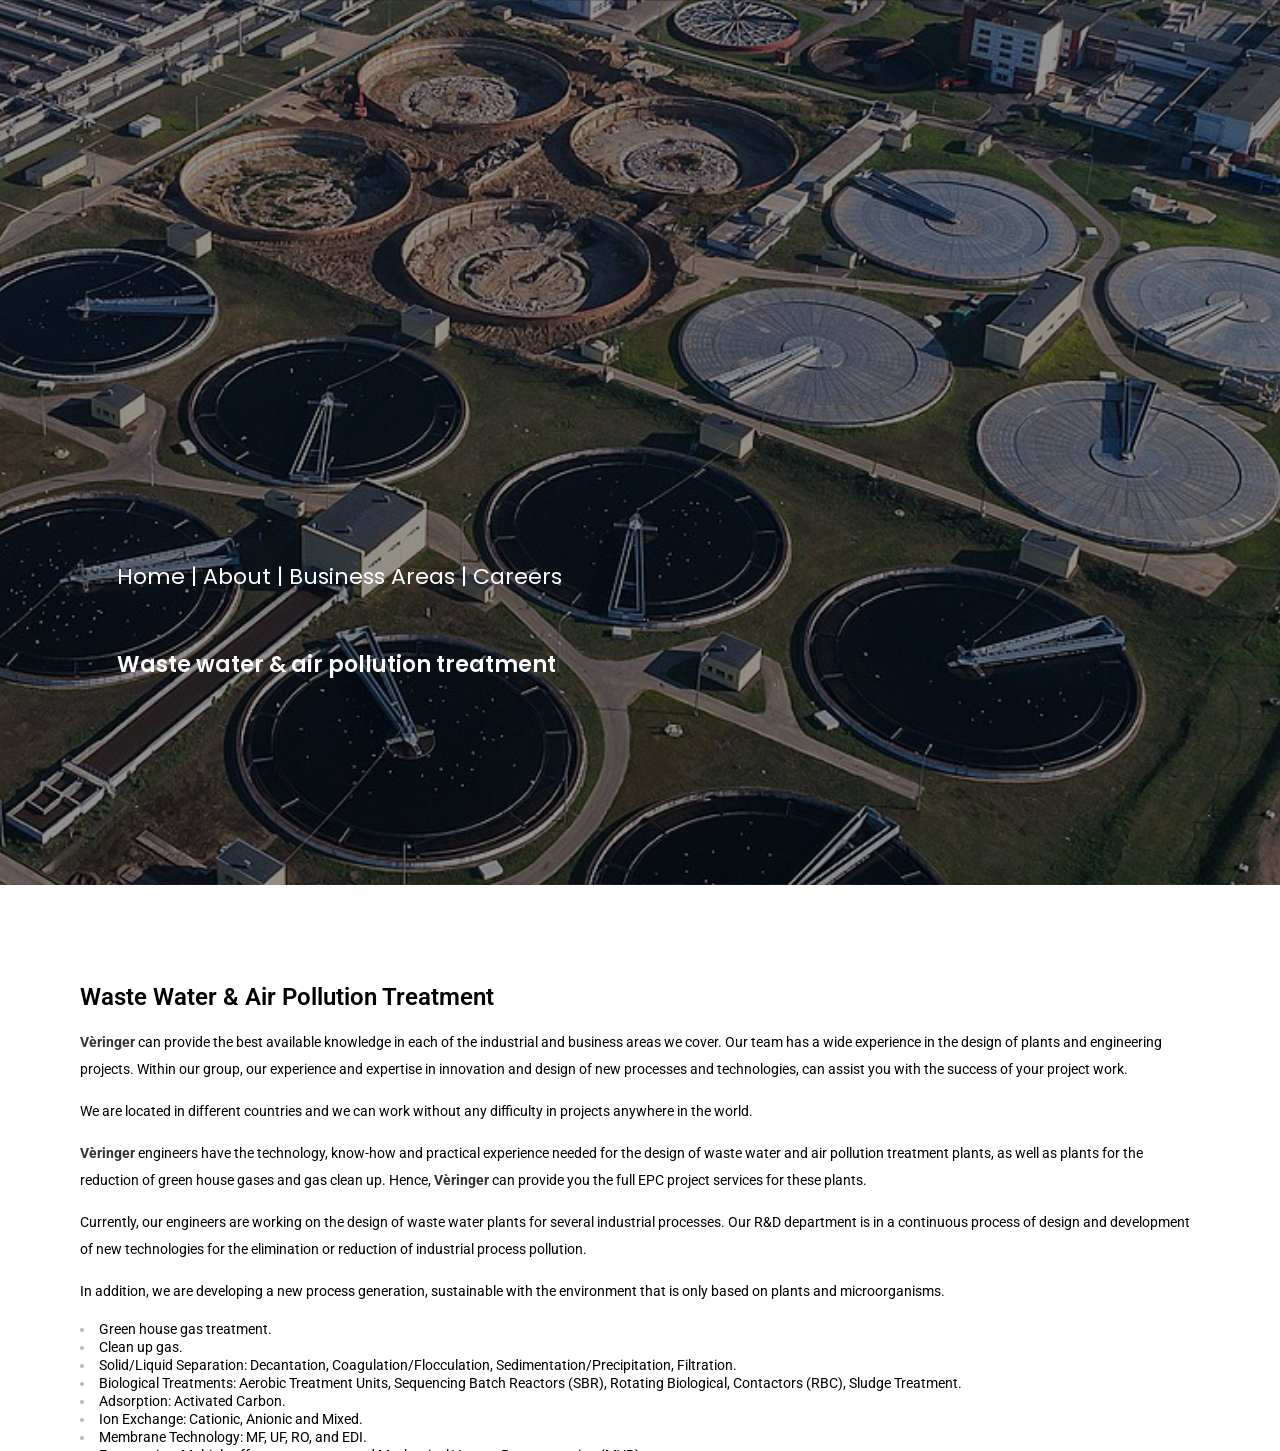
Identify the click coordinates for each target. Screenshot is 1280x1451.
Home (151, 576)
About (237, 576)
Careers (517, 576)
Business (337, 576)
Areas (423, 576)
